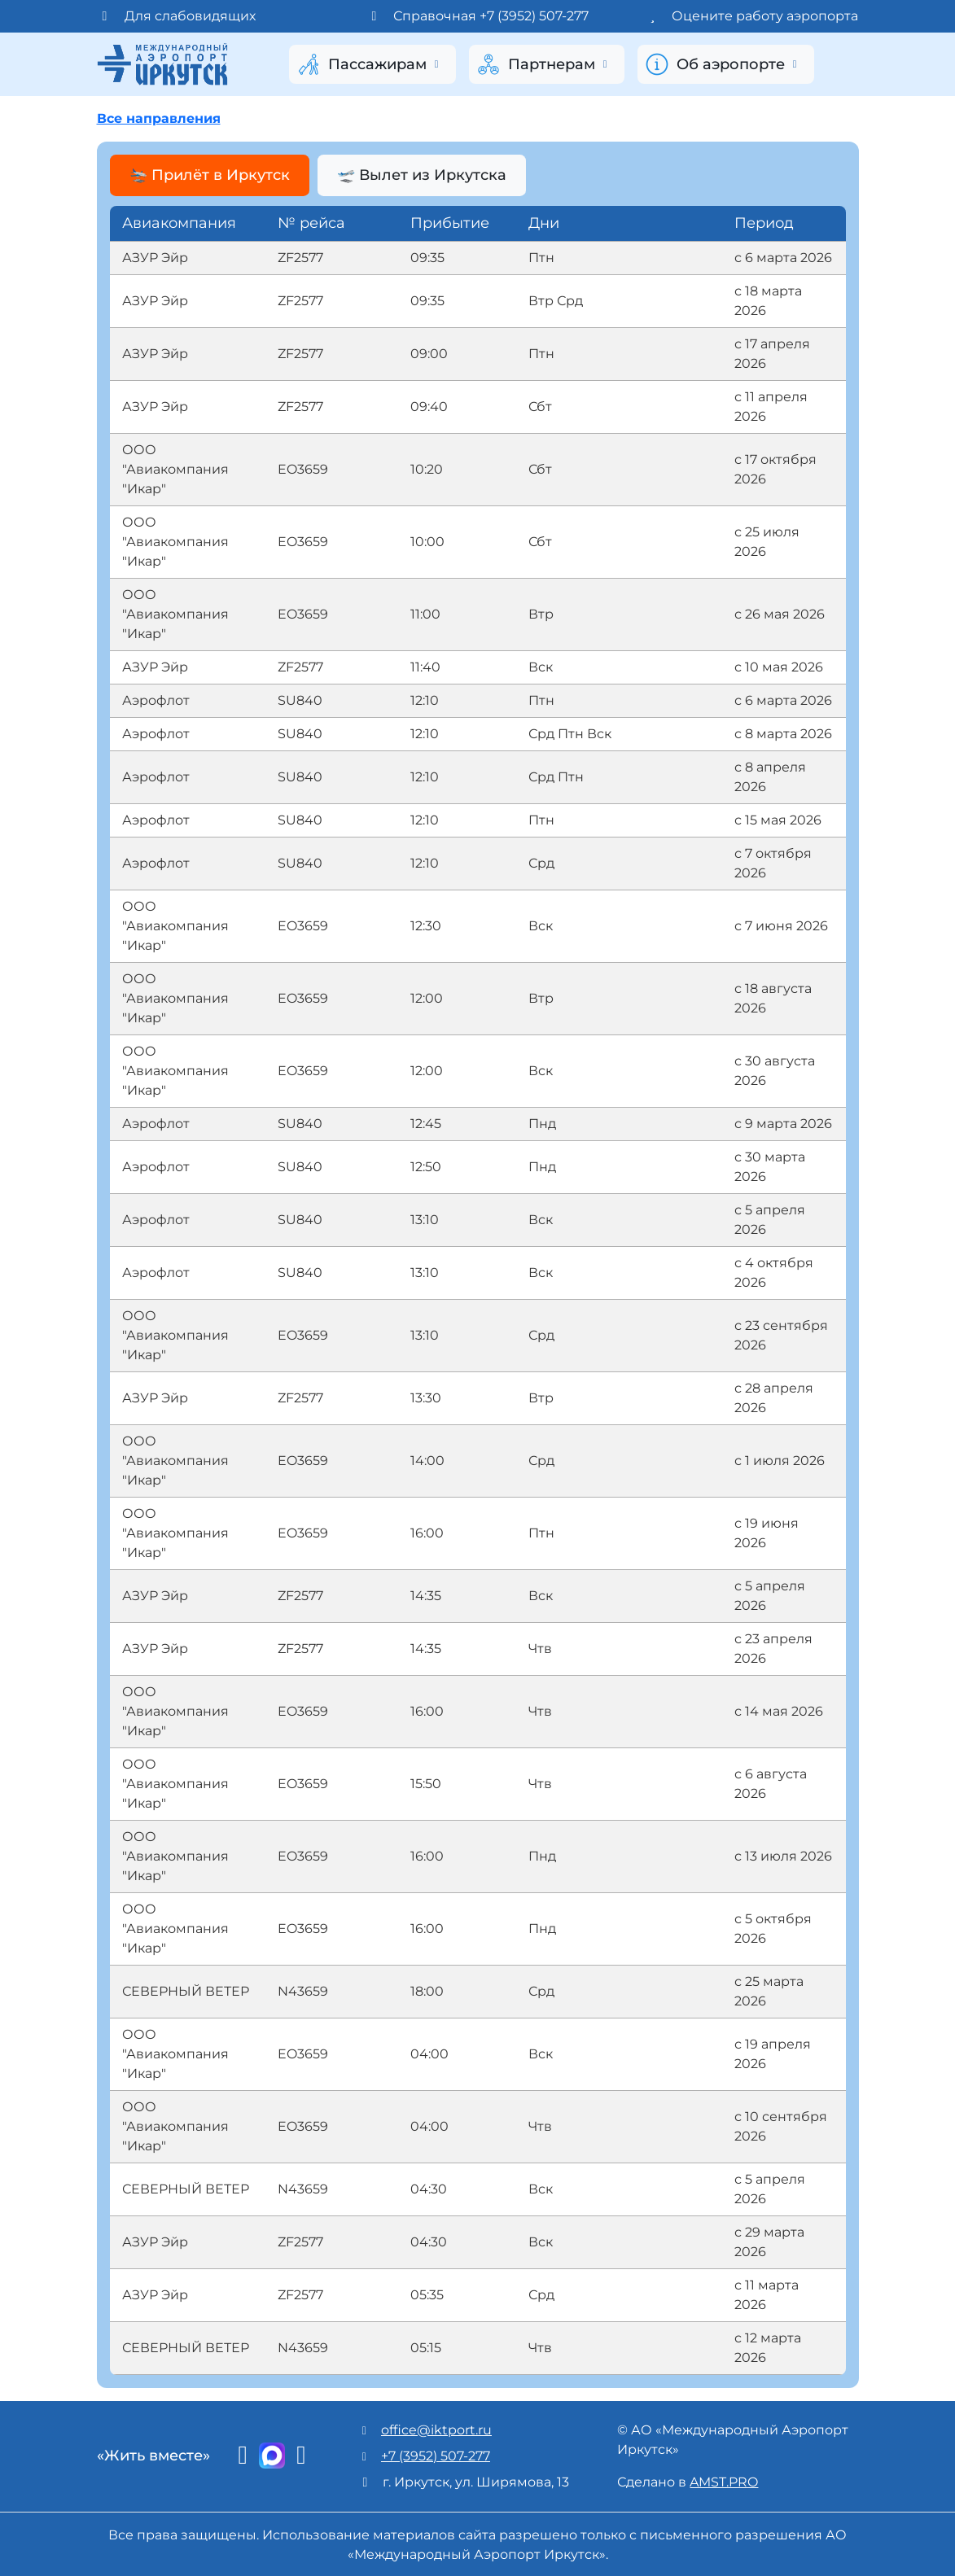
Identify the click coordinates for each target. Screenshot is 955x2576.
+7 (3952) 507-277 (435, 2454)
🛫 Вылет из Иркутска (426, 175)
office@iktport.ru (436, 2428)
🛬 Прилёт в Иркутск (209, 175)
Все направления (159, 118)
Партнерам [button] (543, 64)
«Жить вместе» (153, 2455)
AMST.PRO (724, 2480)
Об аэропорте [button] (722, 64)
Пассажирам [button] (369, 64)
